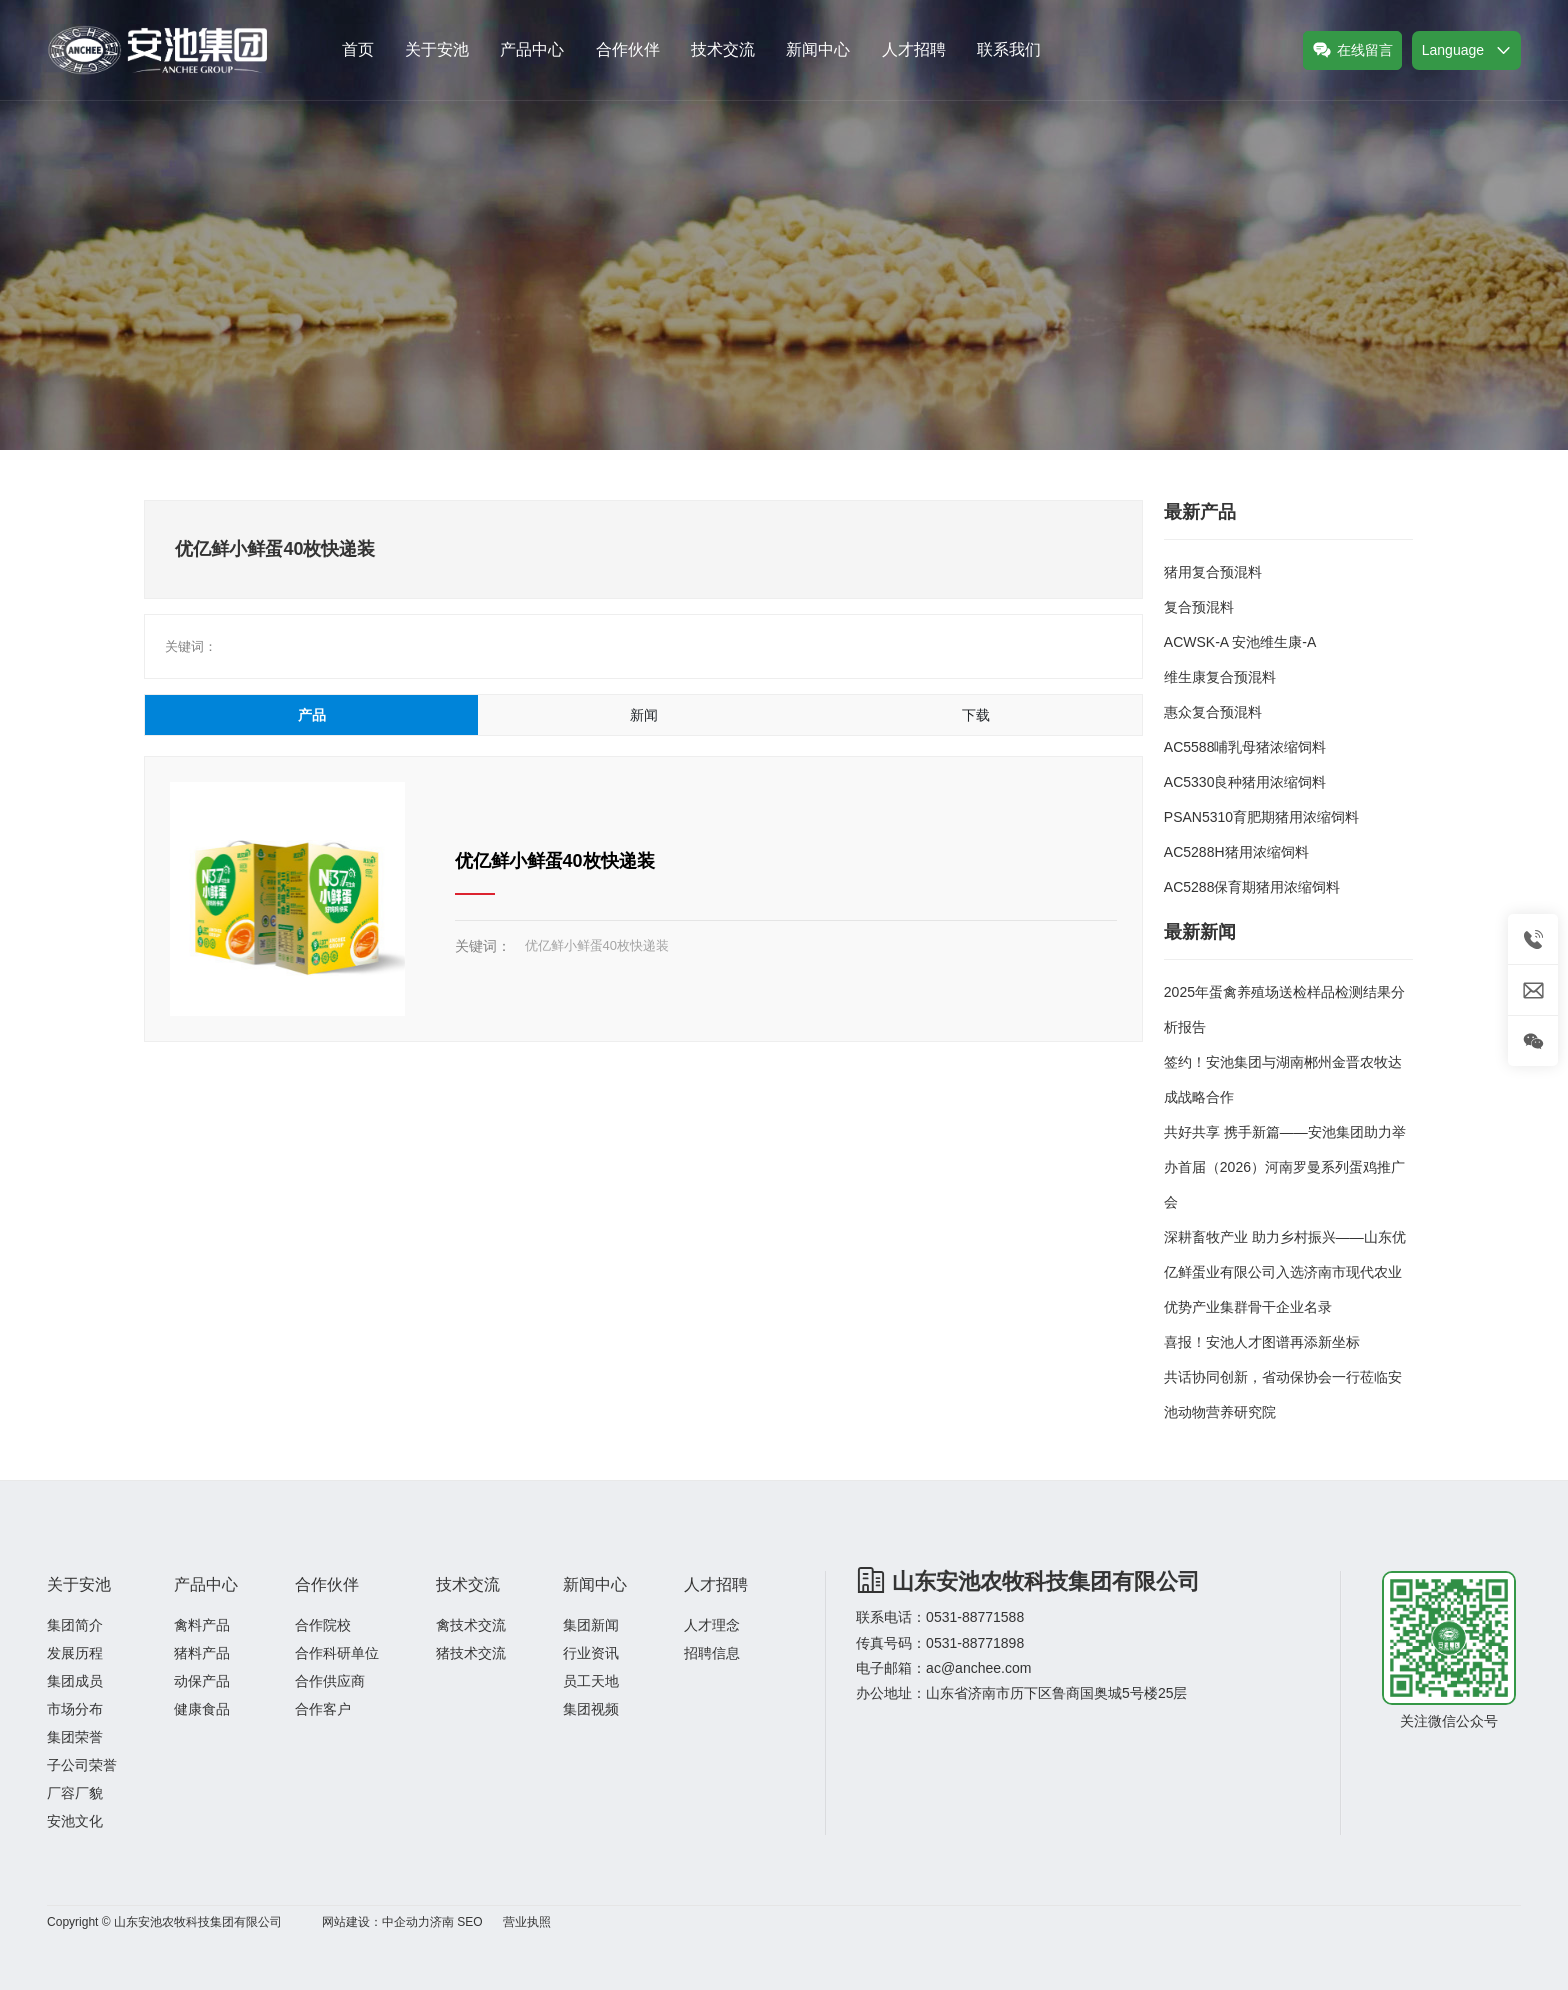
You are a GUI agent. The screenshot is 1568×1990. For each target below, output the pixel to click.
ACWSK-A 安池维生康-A (1240, 642)
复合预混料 (1199, 607)
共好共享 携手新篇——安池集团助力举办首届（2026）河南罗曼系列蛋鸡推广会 (1285, 1167)
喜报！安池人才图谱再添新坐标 (1262, 1342)
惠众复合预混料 (1213, 712)
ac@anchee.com (978, 1668)
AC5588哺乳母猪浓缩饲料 (1245, 747)
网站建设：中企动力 (376, 1922)
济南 (442, 1922)
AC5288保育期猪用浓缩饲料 (1252, 887)
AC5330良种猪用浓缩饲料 (1245, 782)
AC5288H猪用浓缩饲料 (1236, 852)
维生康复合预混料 (1220, 677)
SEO (469, 1922)
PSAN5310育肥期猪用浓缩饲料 (1261, 817)
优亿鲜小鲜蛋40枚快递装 (555, 861)
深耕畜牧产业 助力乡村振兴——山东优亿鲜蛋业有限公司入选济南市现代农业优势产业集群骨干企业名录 (1285, 1272)
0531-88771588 (975, 1617)
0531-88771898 (975, 1643)
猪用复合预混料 (1213, 572)
